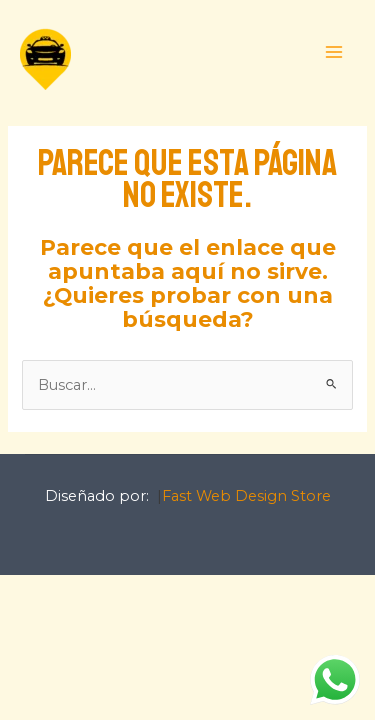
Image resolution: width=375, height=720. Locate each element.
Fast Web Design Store (246, 496)
